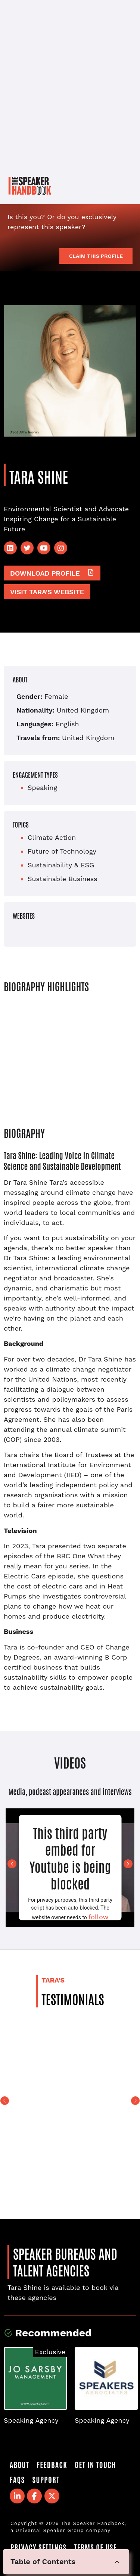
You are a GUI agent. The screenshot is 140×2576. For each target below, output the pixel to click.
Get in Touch (95, 2464)
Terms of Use (95, 2547)
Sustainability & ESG (61, 865)
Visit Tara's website (47, 592)
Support (45, 2479)
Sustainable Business (62, 879)
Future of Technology (62, 851)
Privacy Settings (38, 2547)
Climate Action (52, 837)
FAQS (17, 2479)
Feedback (52, 2464)
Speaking (42, 787)
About (19, 2464)
